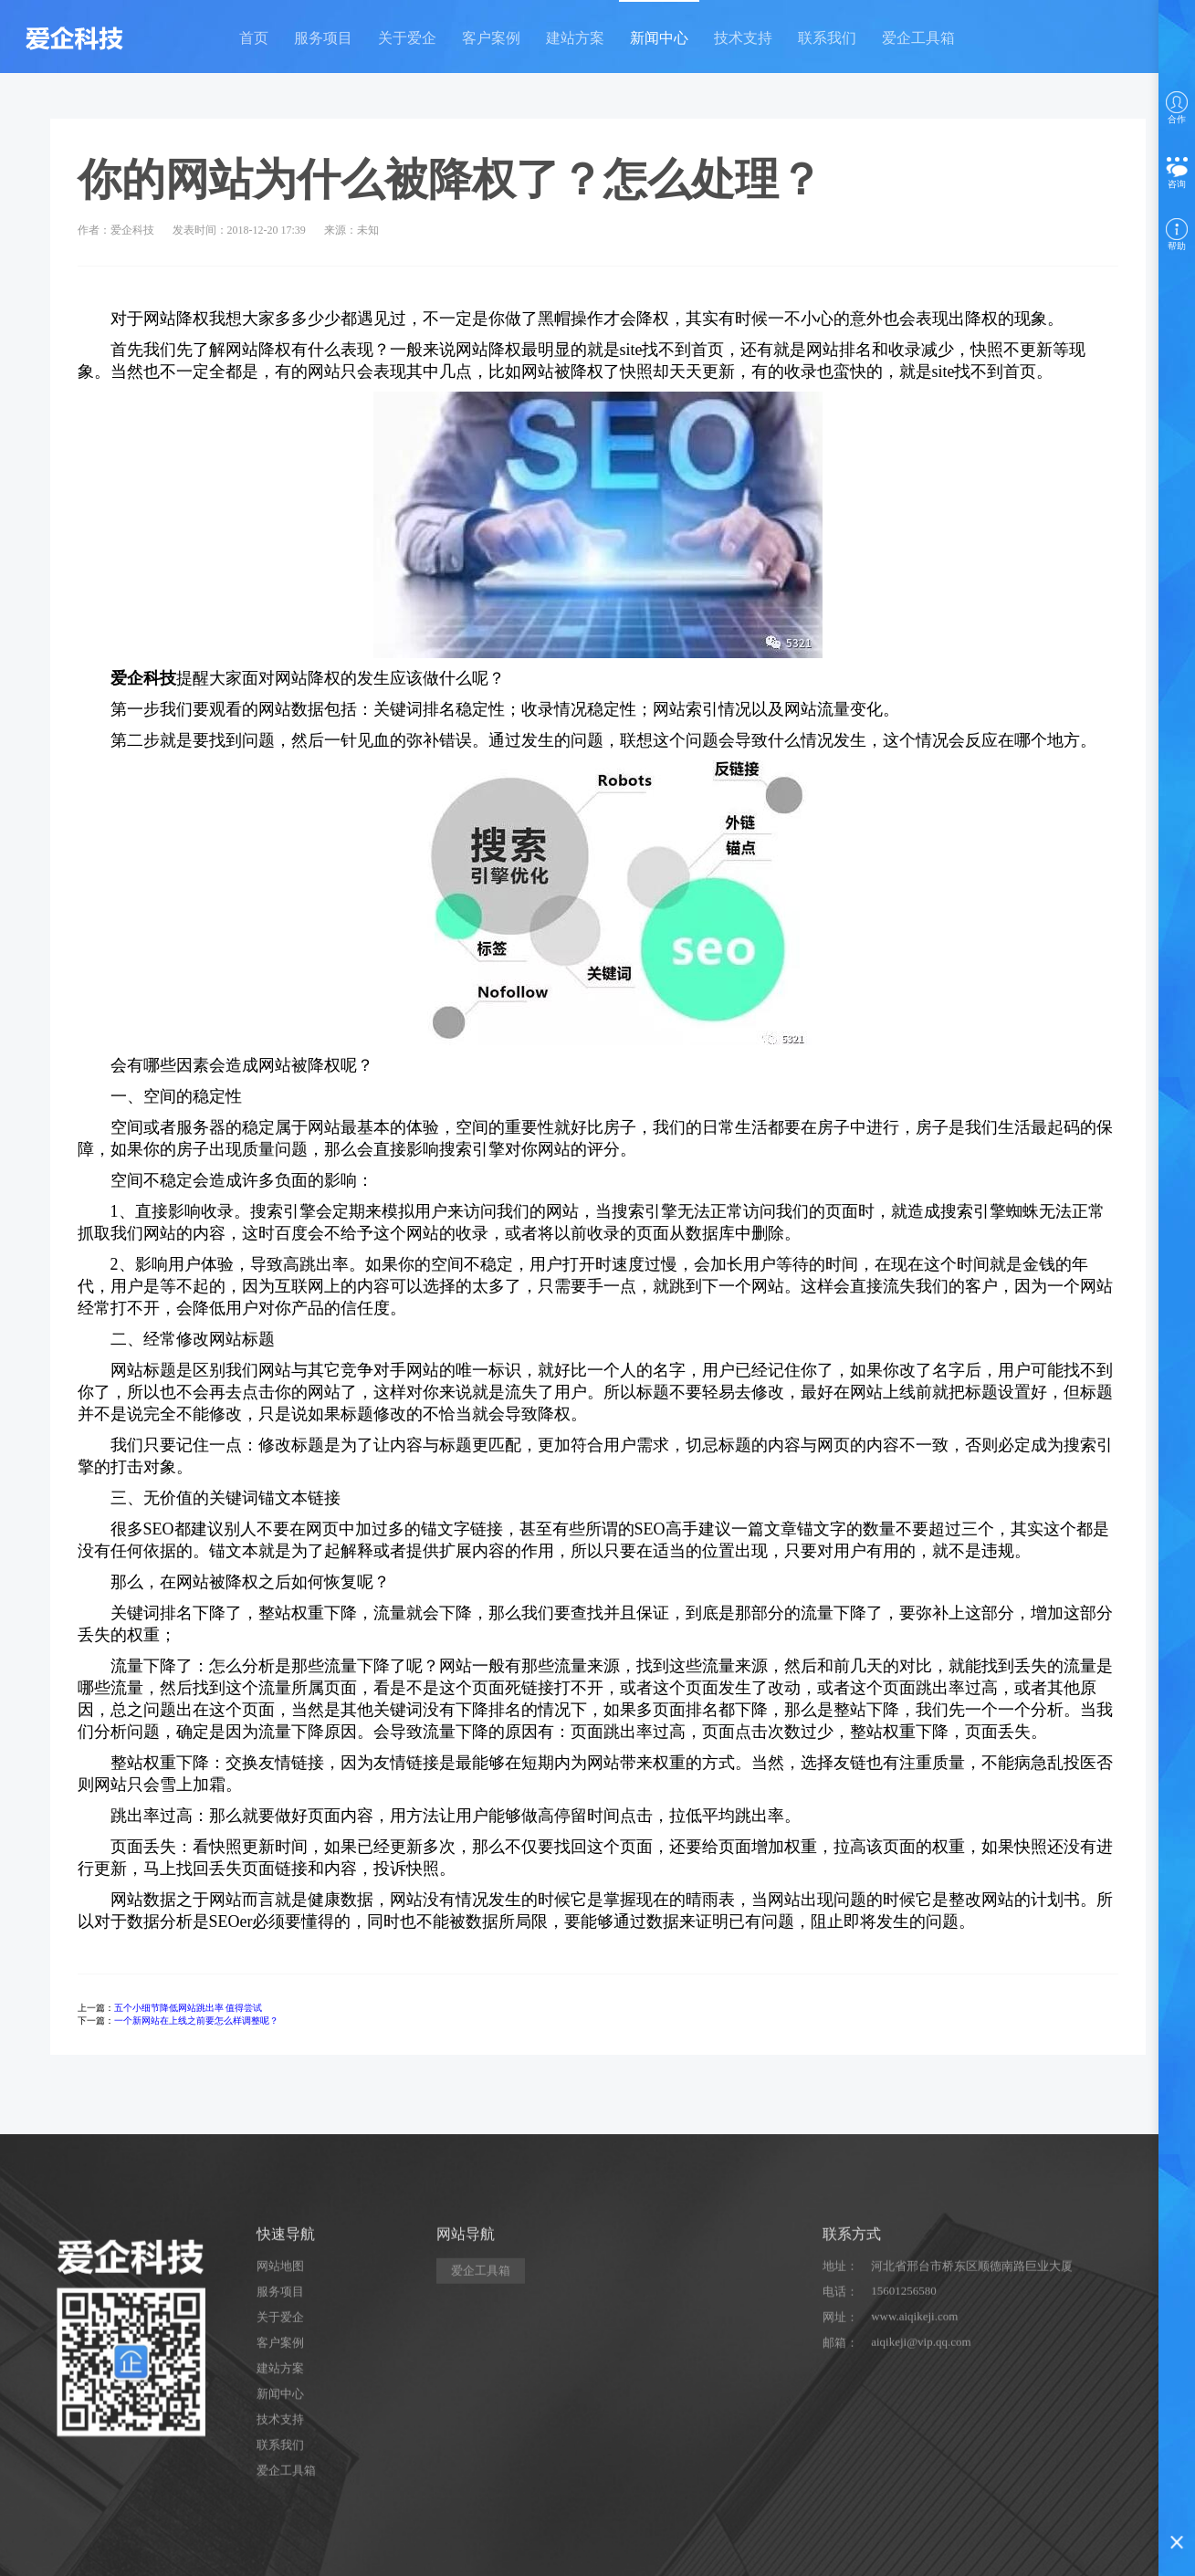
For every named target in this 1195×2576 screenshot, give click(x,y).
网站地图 (280, 2434)
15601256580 (904, 2459)
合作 (1177, 107)
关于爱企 (407, 38)
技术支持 (743, 38)
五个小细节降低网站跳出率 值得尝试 (188, 2008)
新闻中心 (659, 38)
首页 (253, 38)
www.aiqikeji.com (914, 2484)
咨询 (1177, 172)
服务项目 (323, 38)
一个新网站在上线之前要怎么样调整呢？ (196, 2021)
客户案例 (491, 38)
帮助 (1177, 234)
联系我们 (827, 38)
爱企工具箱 (918, 38)
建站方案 (575, 38)
